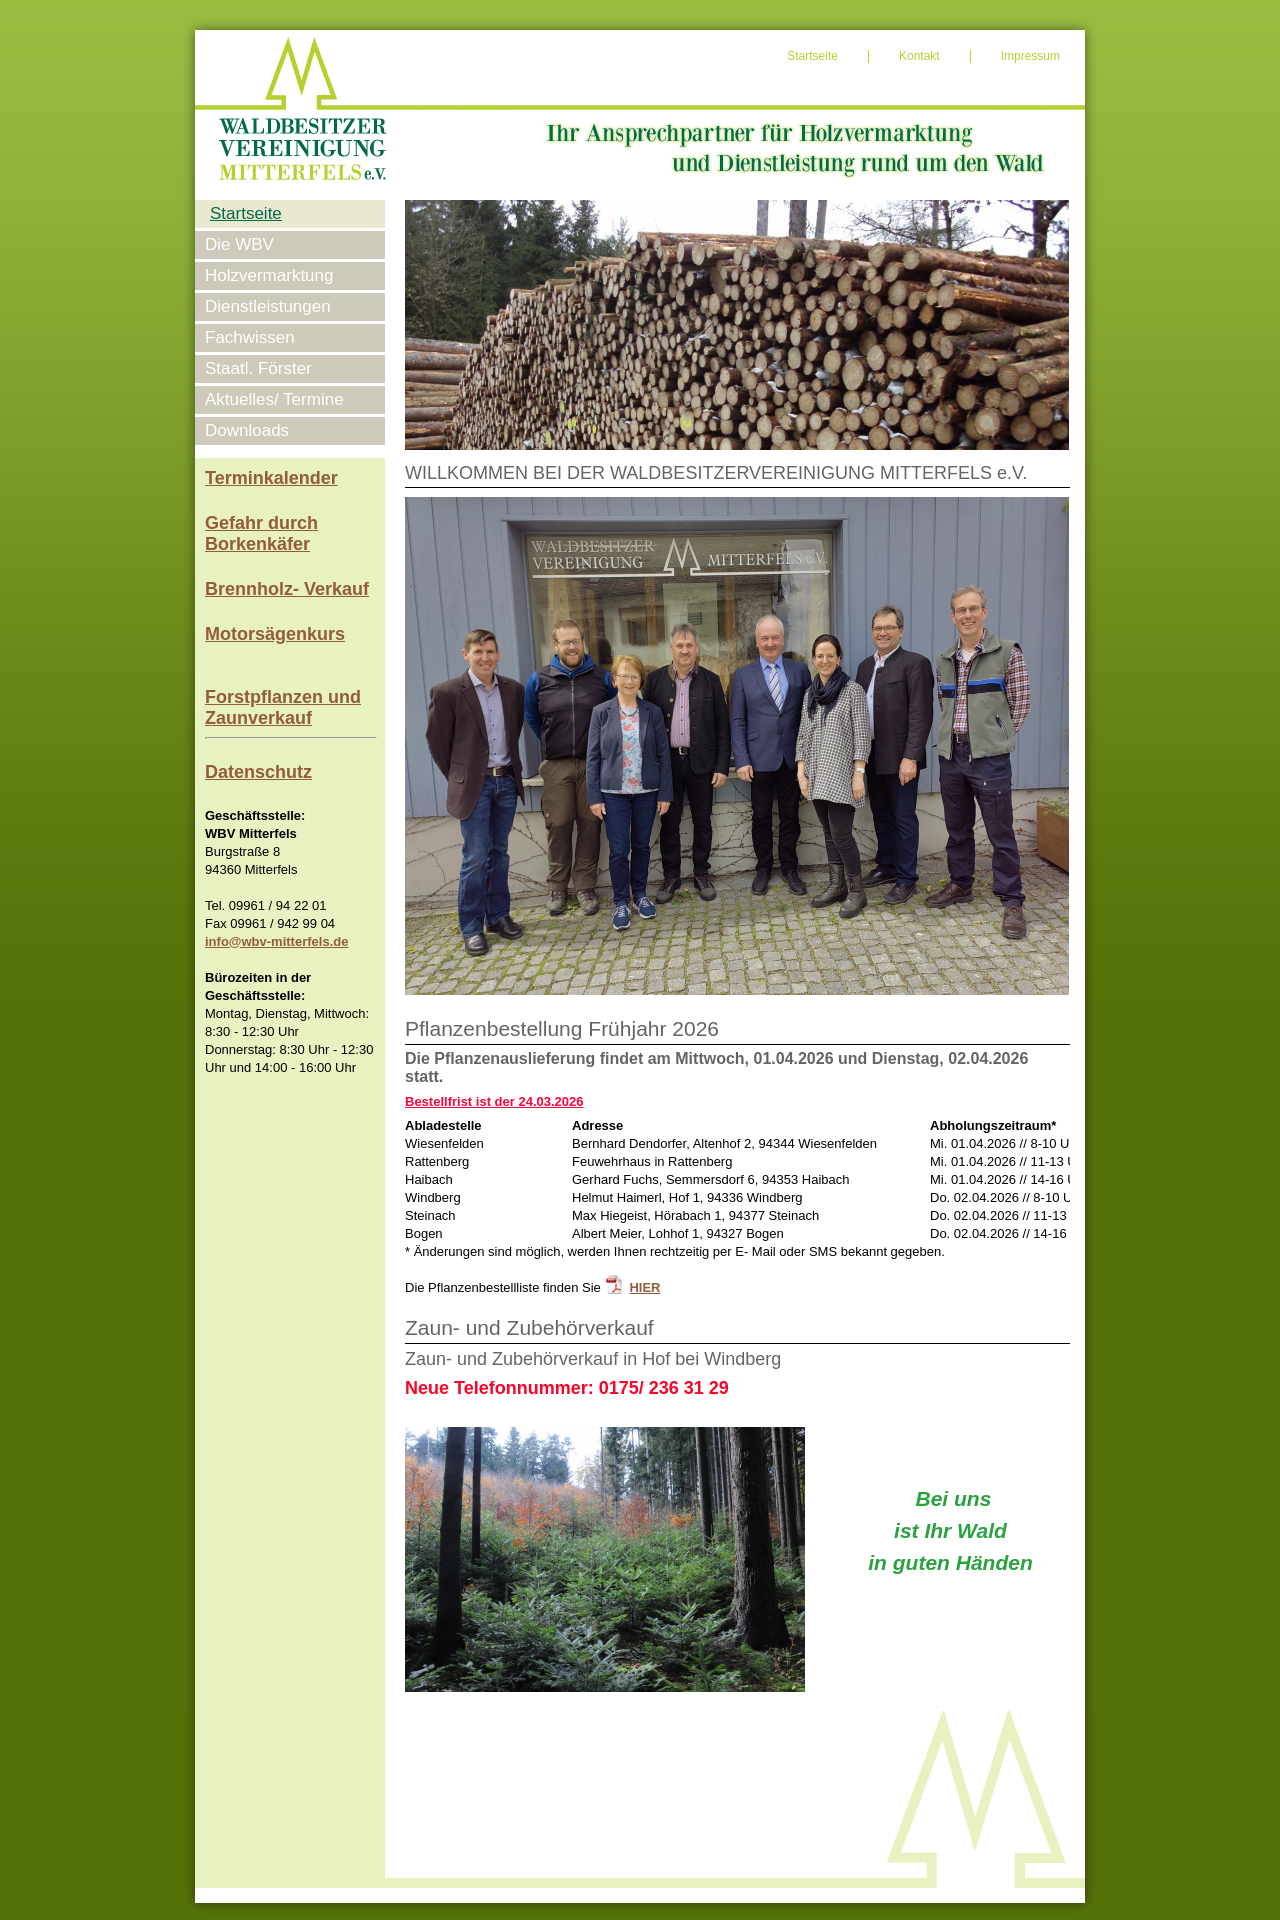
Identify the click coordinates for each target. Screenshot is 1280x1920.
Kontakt (919, 56)
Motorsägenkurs (275, 634)
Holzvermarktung (269, 275)
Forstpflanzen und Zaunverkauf (283, 707)
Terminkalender (271, 478)
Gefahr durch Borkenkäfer (261, 533)
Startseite (812, 56)
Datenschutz (258, 772)
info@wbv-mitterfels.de (276, 941)
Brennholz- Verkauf (287, 589)
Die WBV (239, 244)
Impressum (1030, 56)
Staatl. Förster (258, 368)
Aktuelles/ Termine (274, 399)
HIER (644, 1287)
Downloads (247, 430)
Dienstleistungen (268, 306)
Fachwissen (250, 337)
